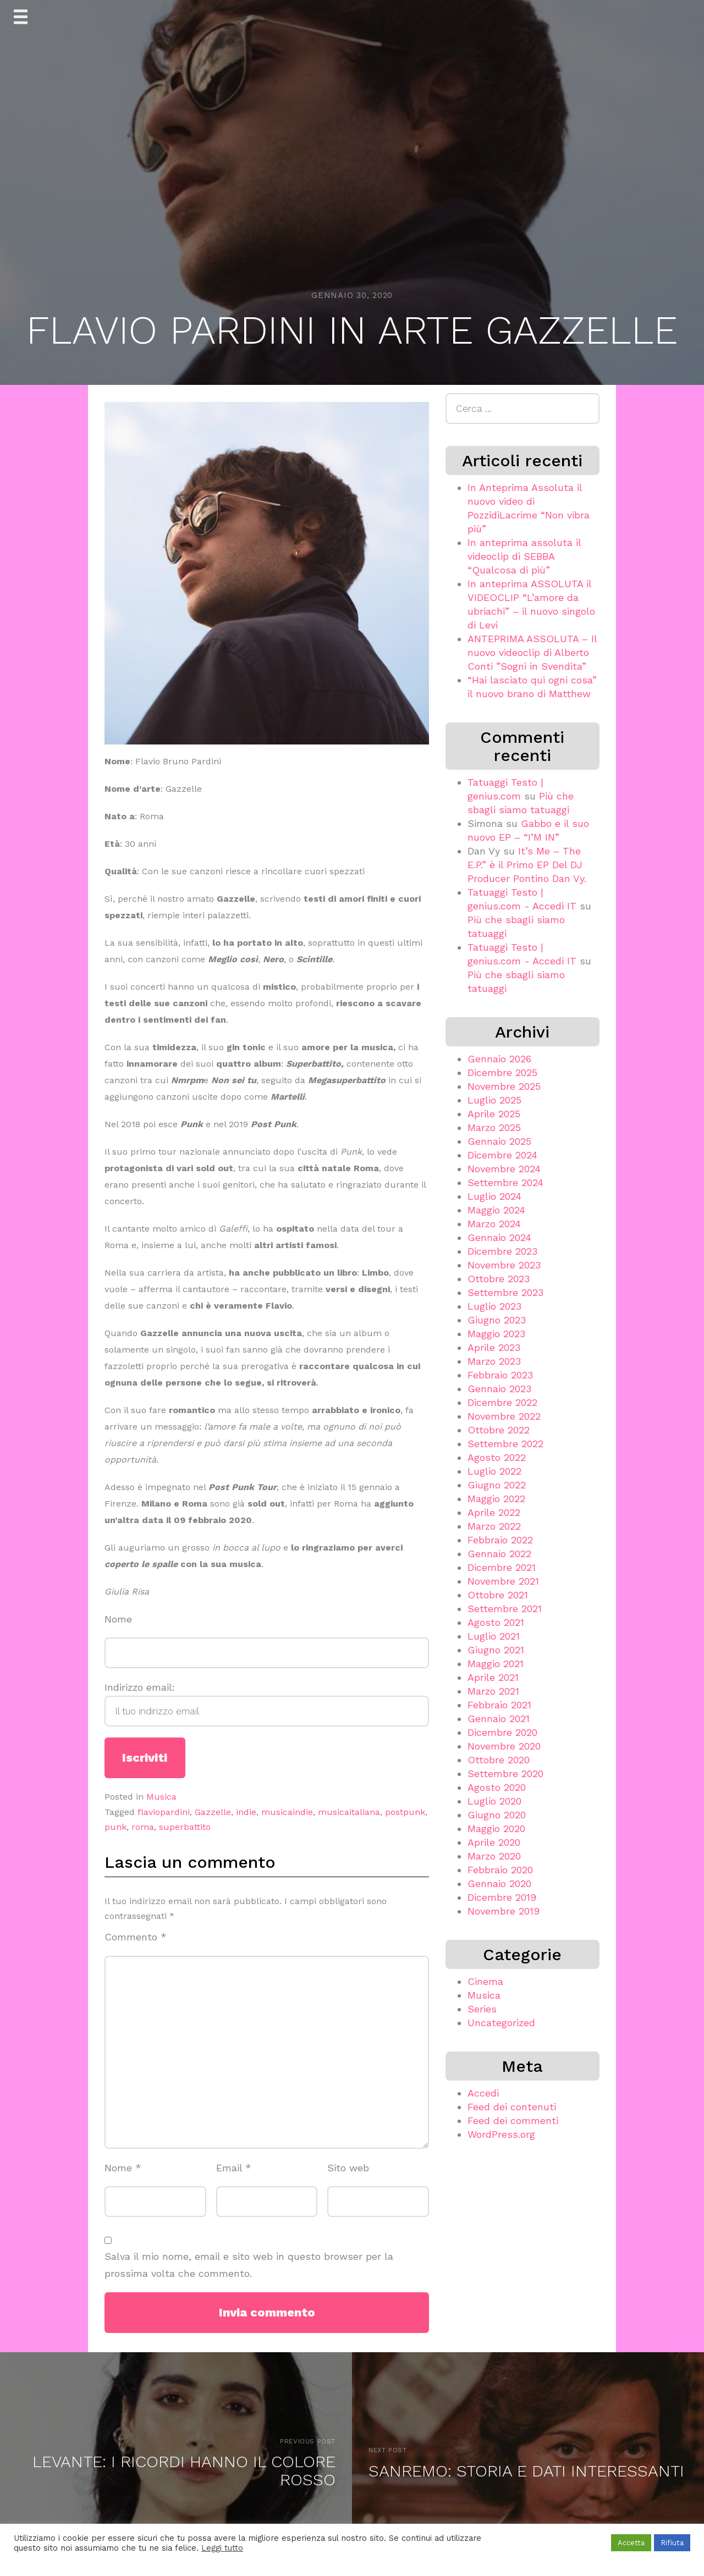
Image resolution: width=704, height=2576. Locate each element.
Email (233, 2168)
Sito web (348, 2168)
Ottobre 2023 (499, 1278)
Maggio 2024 (496, 1210)
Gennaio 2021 (499, 1718)
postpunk (405, 1812)
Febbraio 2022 (500, 1540)
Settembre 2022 (505, 1443)
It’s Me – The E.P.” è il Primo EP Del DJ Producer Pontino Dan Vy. (527, 864)
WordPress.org (501, 2134)
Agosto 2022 (497, 1457)
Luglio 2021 (494, 1636)
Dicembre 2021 (502, 1567)
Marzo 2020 (494, 1856)
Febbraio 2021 (499, 1705)
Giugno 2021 (496, 1650)
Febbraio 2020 (500, 1870)
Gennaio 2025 (499, 1141)
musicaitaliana (349, 1812)
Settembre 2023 (505, 1292)
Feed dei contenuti (512, 2106)
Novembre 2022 (504, 1416)
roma (142, 1827)
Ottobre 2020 (499, 1760)
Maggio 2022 (496, 1498)
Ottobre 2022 (499, 1430)
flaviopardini (164, 1812)
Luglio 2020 (494, 1801)
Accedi (483, 2093)
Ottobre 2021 (498, 1595)
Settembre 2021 (505, 1608)
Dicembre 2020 (502, 1732)
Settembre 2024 (505, 1182)
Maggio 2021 (496, 1663)
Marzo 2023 (494, 1361)
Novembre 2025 (504, 1086)
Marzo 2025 (494, 1127)
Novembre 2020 (504, 1746)
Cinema (485, 1981)
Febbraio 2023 (500, 1375)
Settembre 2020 (505, 1773)
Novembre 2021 (503, 1581)
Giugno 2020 (497, 1815)
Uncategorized (501, 2022)
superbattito (185, 1827)
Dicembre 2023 (502, 1251)
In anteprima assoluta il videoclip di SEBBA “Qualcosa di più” (524, 556)
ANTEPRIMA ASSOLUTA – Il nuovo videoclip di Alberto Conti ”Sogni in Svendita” (532, 652)
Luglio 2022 (494, 1471)
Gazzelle (213, 1812)
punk (116, 1827)
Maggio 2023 (496, 1333)
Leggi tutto (222, 2548)
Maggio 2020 (496, 1828)
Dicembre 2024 (502, 1155)
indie (246, 1812)
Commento (136, 1937)
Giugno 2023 (497, 1320)
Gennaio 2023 (499, 1388)
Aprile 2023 (494, 1347)
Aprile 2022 (494, 1512)
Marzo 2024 (494, 1223)
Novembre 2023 (504, 1265)
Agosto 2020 (497, 1787)
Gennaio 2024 (499, 1237)
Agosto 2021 (496, 1622)
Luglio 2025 (494, 1100)
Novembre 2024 (504, 1168)
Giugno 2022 (497, 1485)
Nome (118, 1619)
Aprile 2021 (493, 1677)
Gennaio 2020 (499, 1883)
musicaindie (287, 1812)
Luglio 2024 (494, 1196)
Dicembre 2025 (502, 1072)
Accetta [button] (631, 2543)
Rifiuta (672, 2543)
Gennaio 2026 (499, 1058)
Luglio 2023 (494, 1306)
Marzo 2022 (494, 1526)
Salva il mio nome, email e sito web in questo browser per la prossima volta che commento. (249, 2264)
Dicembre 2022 (502, 1402)
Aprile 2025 (494, 1113)
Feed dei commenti (513, 2120)
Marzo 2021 (493, 1691)
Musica (161, 1796)
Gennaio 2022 (499, 1553)
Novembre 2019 (504, 1911)
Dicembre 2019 (502, 1897)
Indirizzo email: (267, 1703)
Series (482, 2009)
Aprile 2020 (494, 1842)
